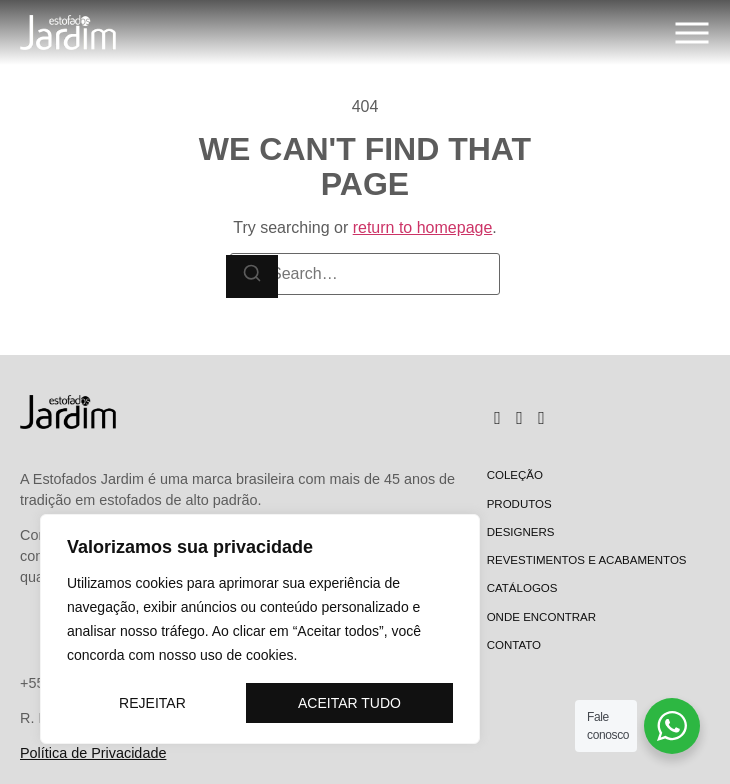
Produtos (519, 504)
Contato (514, 645)
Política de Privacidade (93, 753)
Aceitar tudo (349, 703)
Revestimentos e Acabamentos (587, 560)
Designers (521, 532)
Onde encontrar (541, 617)
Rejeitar (152, 703)
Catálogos (522, 588)
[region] (260, 629)
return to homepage (423, 227)
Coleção (515, 475)
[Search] (252, 276)
